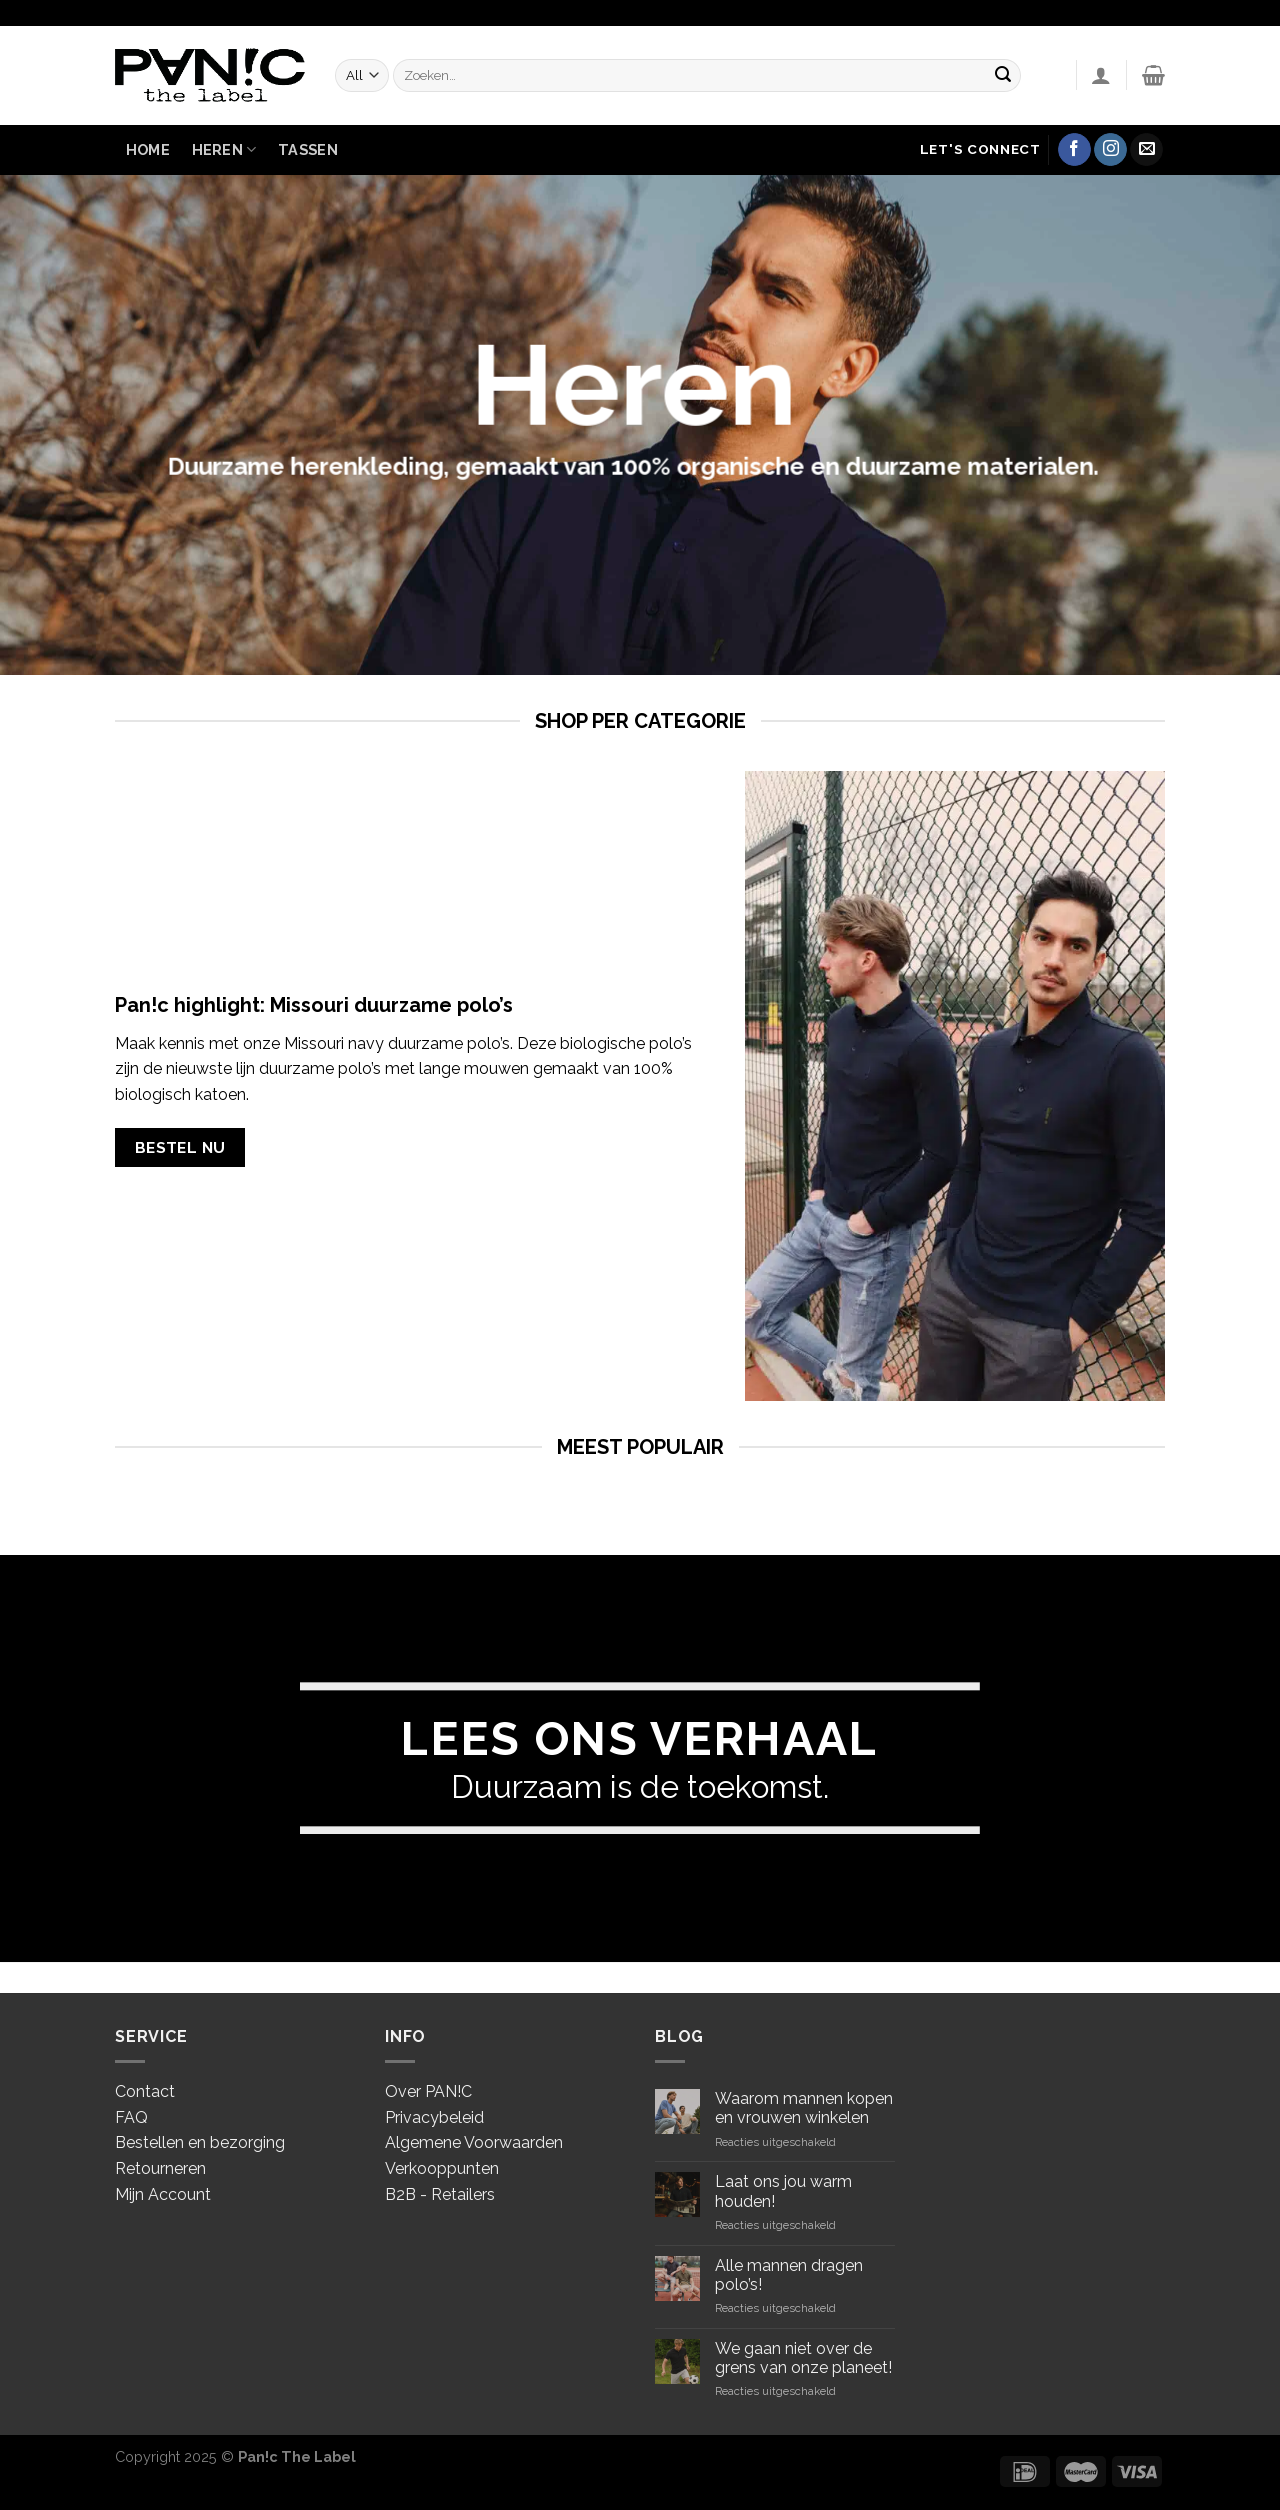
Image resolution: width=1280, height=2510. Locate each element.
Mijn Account (163, 2194)
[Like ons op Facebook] (1074, 150)
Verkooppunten (442, 2168)
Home (148, 149)
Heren (224, 149)
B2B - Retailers (440, 2194)
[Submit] (1003, 75)
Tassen (308, 149)
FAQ (131, 2117)
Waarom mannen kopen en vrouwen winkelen (804, 2108)
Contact (145, 2091)
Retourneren (160, 2168)
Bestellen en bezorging (200, 2142)
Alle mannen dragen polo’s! (789, 2275)
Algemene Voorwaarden (474, 2142)
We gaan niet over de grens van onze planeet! (803, 2358)
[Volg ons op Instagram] (1110, 150)
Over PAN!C (428, 2091)
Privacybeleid (434, 2117)
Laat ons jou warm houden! (783, 2191)
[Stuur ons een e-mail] (1146, 150)
